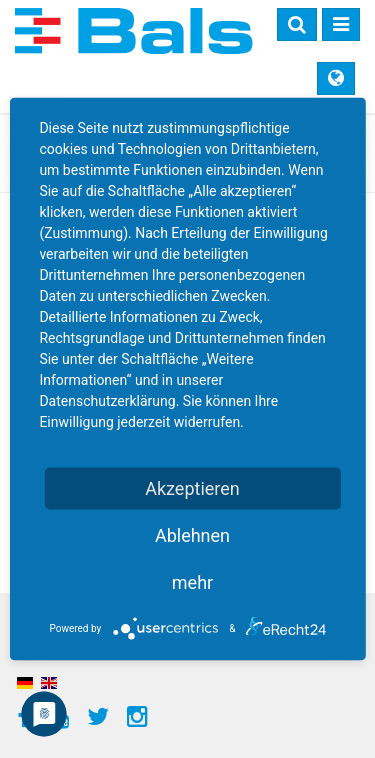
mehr (192, 582)
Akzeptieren (192, 488)
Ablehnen (192, 535)
